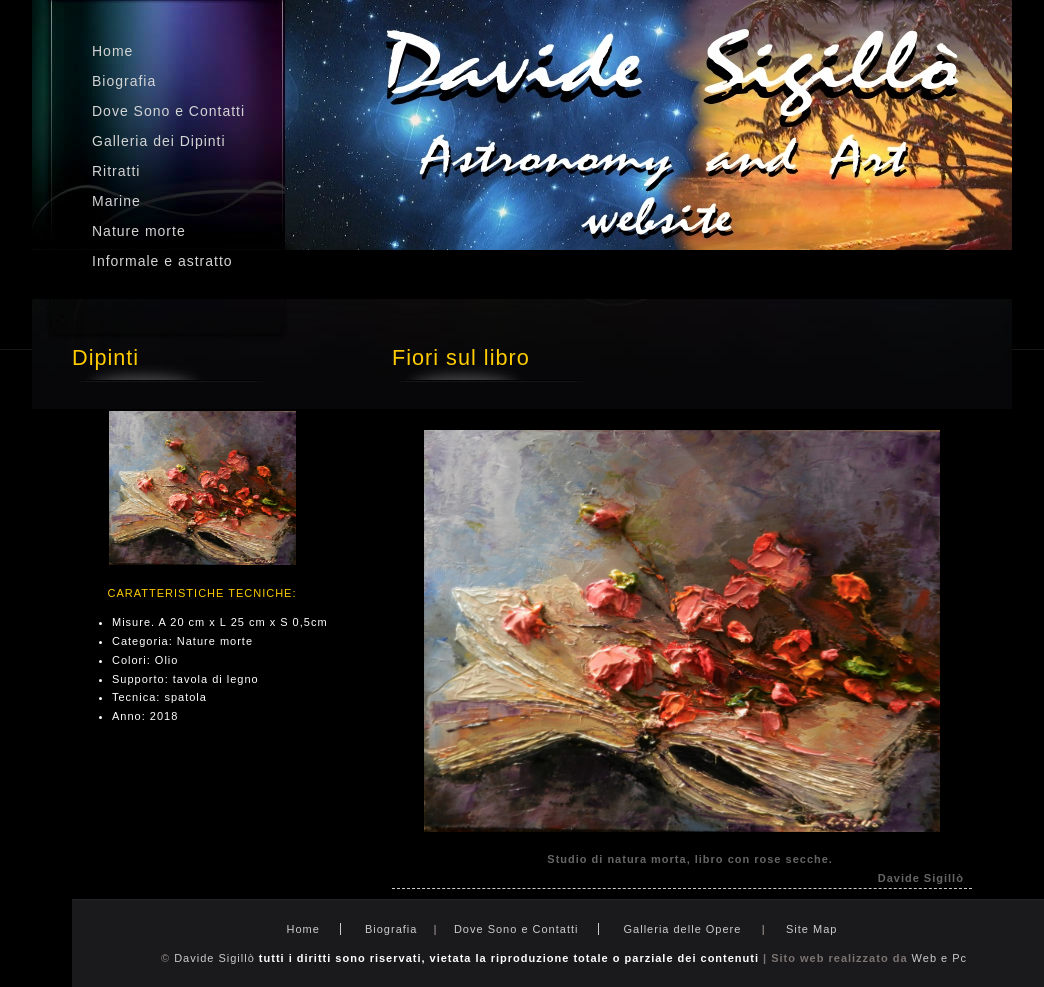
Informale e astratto (162, 261)
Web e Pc (940, 958)
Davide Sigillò (214, 958)
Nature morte (139, 231)
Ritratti (116, 171)
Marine (116, 201)
